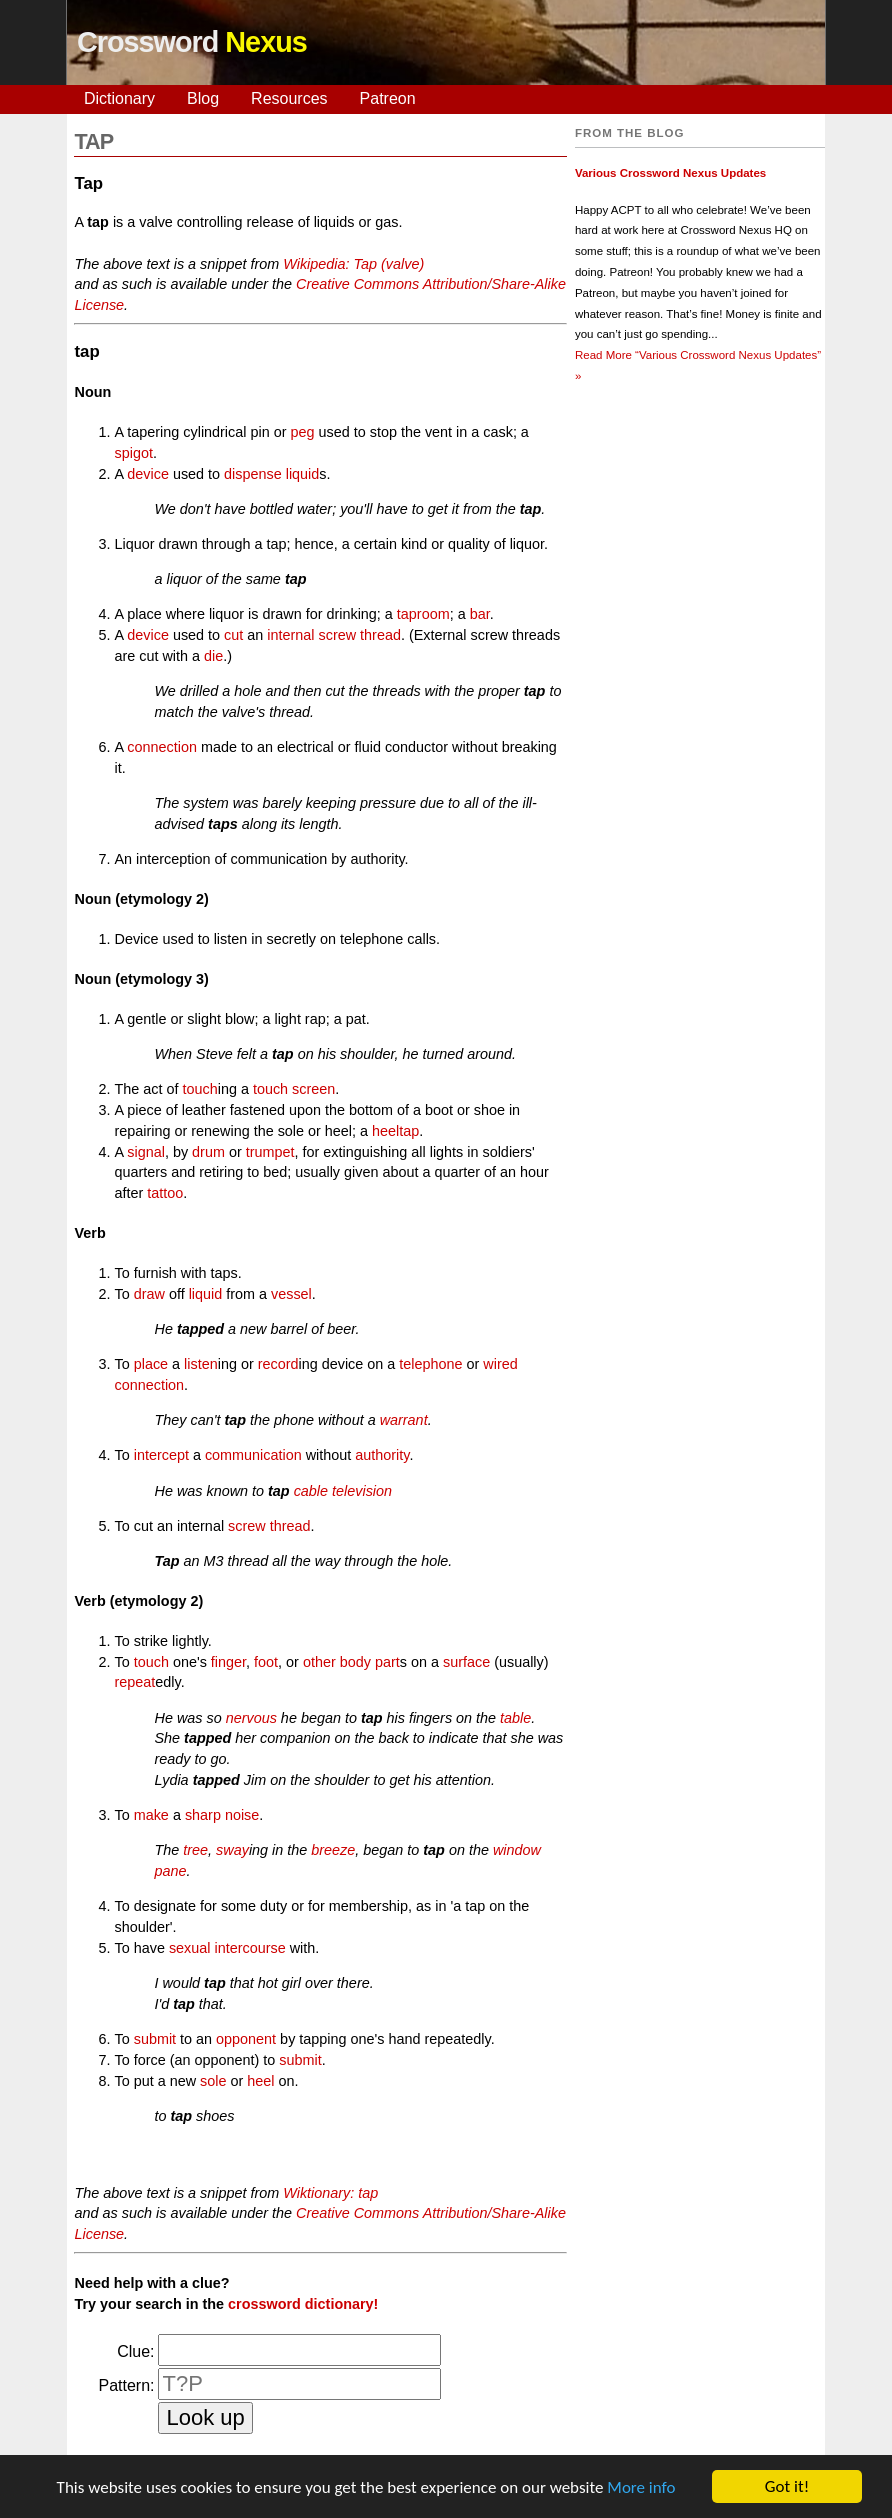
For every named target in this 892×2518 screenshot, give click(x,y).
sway (232, 1850)
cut (233, 635)
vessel (291, 1294)
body (355, 1662)
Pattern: (126, 2385)
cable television (343, 1491)
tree (195, 1850)
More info (641, 2488)
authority (382, 1455)
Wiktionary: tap (330, 2193)
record (278, 1364)
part (387, 1662)
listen (201, 1364)
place (151, 1364)
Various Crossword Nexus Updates (670, 173)
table (515, 1718)
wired (500, 1364)
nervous (251, 1718)
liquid (303, 474)
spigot (133, 453)
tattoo (165, 1193)
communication (253, 1455)
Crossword (192, 42)
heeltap (395, 1131)
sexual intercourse (227, 1948)
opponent (246, 2039)
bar (480, 614)
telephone (430, 1364)
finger (228, 1662)
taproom (423, 614)
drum (208, 1152)
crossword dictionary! (303, 2304)
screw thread (360, 635)
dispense (253, 474)
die (213, 656)
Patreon (388, 98)
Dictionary (119, 98)
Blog (203, 98)
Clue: (135, 2351)
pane (170, 1871)
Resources (289, 98)
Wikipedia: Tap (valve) (353, 264)
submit (155, 2039)
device (148, 474)
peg (302, 432)
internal (290, 635)
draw (149, 1294)
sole (213, 2081)
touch (199, 1089)
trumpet (270, 1152)
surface (466, 1662)
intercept (161, 1455)
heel (260, 2081)
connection (162, 747)
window (517, 1850)
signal (146, 1152)
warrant (404, 1420)
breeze (333, 1850)
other (319, 1662)
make (151, 1815)
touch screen (294, 1089)
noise (242, 1815)
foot (266, 1662)
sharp (203, 1815)
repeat (134, 1682)
